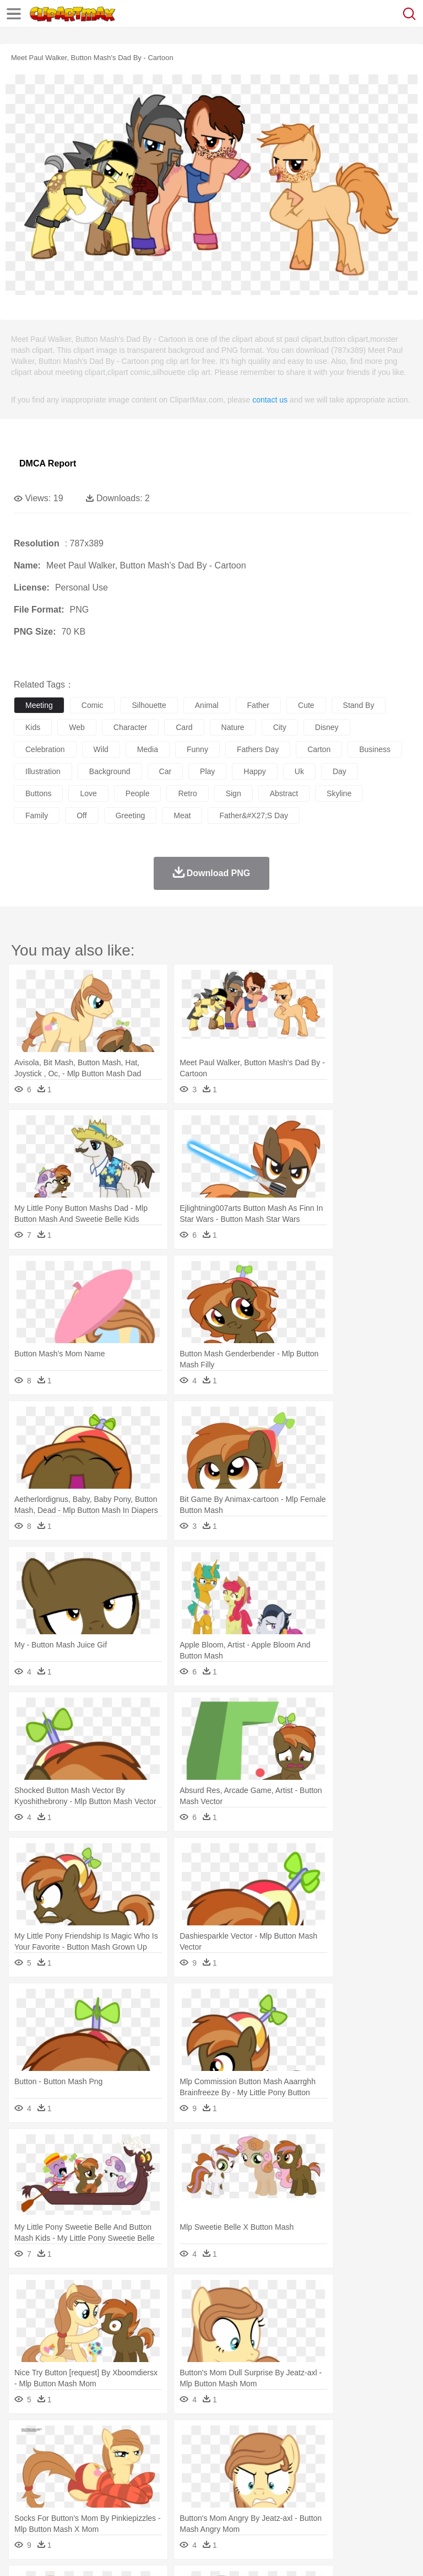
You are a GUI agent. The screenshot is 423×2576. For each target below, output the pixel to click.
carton (318, 749)
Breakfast (54, 2505)
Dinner (378, 2505)
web (77, 727)
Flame (236, 2439)
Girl (367, 2472)
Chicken (167, 2456)
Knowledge (343, 2489)
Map (313, 2489)
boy (386, 2472)
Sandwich (247, 2505)
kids (32, 727)
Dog (214, 2456)
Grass (294, 2439)
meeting (39, 705)
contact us (270, 399)
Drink (137, 2505)
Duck (234, 2456)
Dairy (83, 2505)
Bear (71, 2456)
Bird (91, 2456)
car (165, 771)
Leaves (111, 2439)
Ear (251, 2472)
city (279, 727)
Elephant (288, 2456)
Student (58, 2489)
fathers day (258, 749)
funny (197, 749)
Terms (50, 2553)
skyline (339, 793)
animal (207, 705)
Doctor (228, 2472)
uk (299, 771)
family (36, 815)
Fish (314, 2456)
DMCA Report (47, 463)
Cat (143, 2456)
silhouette (149, 705)
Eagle (258, 2456)
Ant (52, 2456)
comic (93, 705)
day (339, 771)
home (325, 2472)
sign (233, 793)
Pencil (212, 2489)
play (207, 771)
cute (306, 705)
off (81, 815)
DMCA (164, 2553)
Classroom (146, 2489)
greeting (130, 815)
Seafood (281, 2505)
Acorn (54, 2439)
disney (327, 727)
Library (377, 2489)
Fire (214, 2439)
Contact (130, 2553)
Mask (54, 2472)
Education (243, 2489)
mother (153, 2472)
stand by (359, 705)
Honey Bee (366, 2456)
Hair (348, 2472)
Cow (193, 2456)
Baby (77, 2472)
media (147, 749)
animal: (25, 2455)
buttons (38, 793)
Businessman (191, 2472)
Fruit (196, 2505)
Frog (336, 2456)
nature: (24, 2438)
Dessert (110, 2505)
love (88, 793)
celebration (45, 749)
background (110, 771)
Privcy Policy (89, 2553)
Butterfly (118, 2456)
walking (297, 2472)
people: (25, 2471)
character (130, 727)
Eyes (270, 2472)
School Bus (282, 2489)
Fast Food (167, 2505)
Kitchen (350, 2505)
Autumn (81, 2439)
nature (233, 727)
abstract (284, 793)
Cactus (140, 2439)
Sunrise (381, 2439)
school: (25, 2488)
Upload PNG (205, 2553)
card (184, 727)
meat (182, 815)
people (138, 793)
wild (101, 749)
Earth (193, 2439)
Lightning (324, 2439)
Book (116, 2489)
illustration (43, 771)
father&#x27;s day (253, 815)
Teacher (89, 2489)
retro (187, 793)
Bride (100, 2472)
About (21, 2553)
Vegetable (315, 2505)
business (375, 749)
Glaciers (265, 2439)
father (258, 705)
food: (21, 2504)
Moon (353, 2439)
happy (254, 771)
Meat (217, 2505)
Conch (167, 2439)
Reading (183, 2489)
